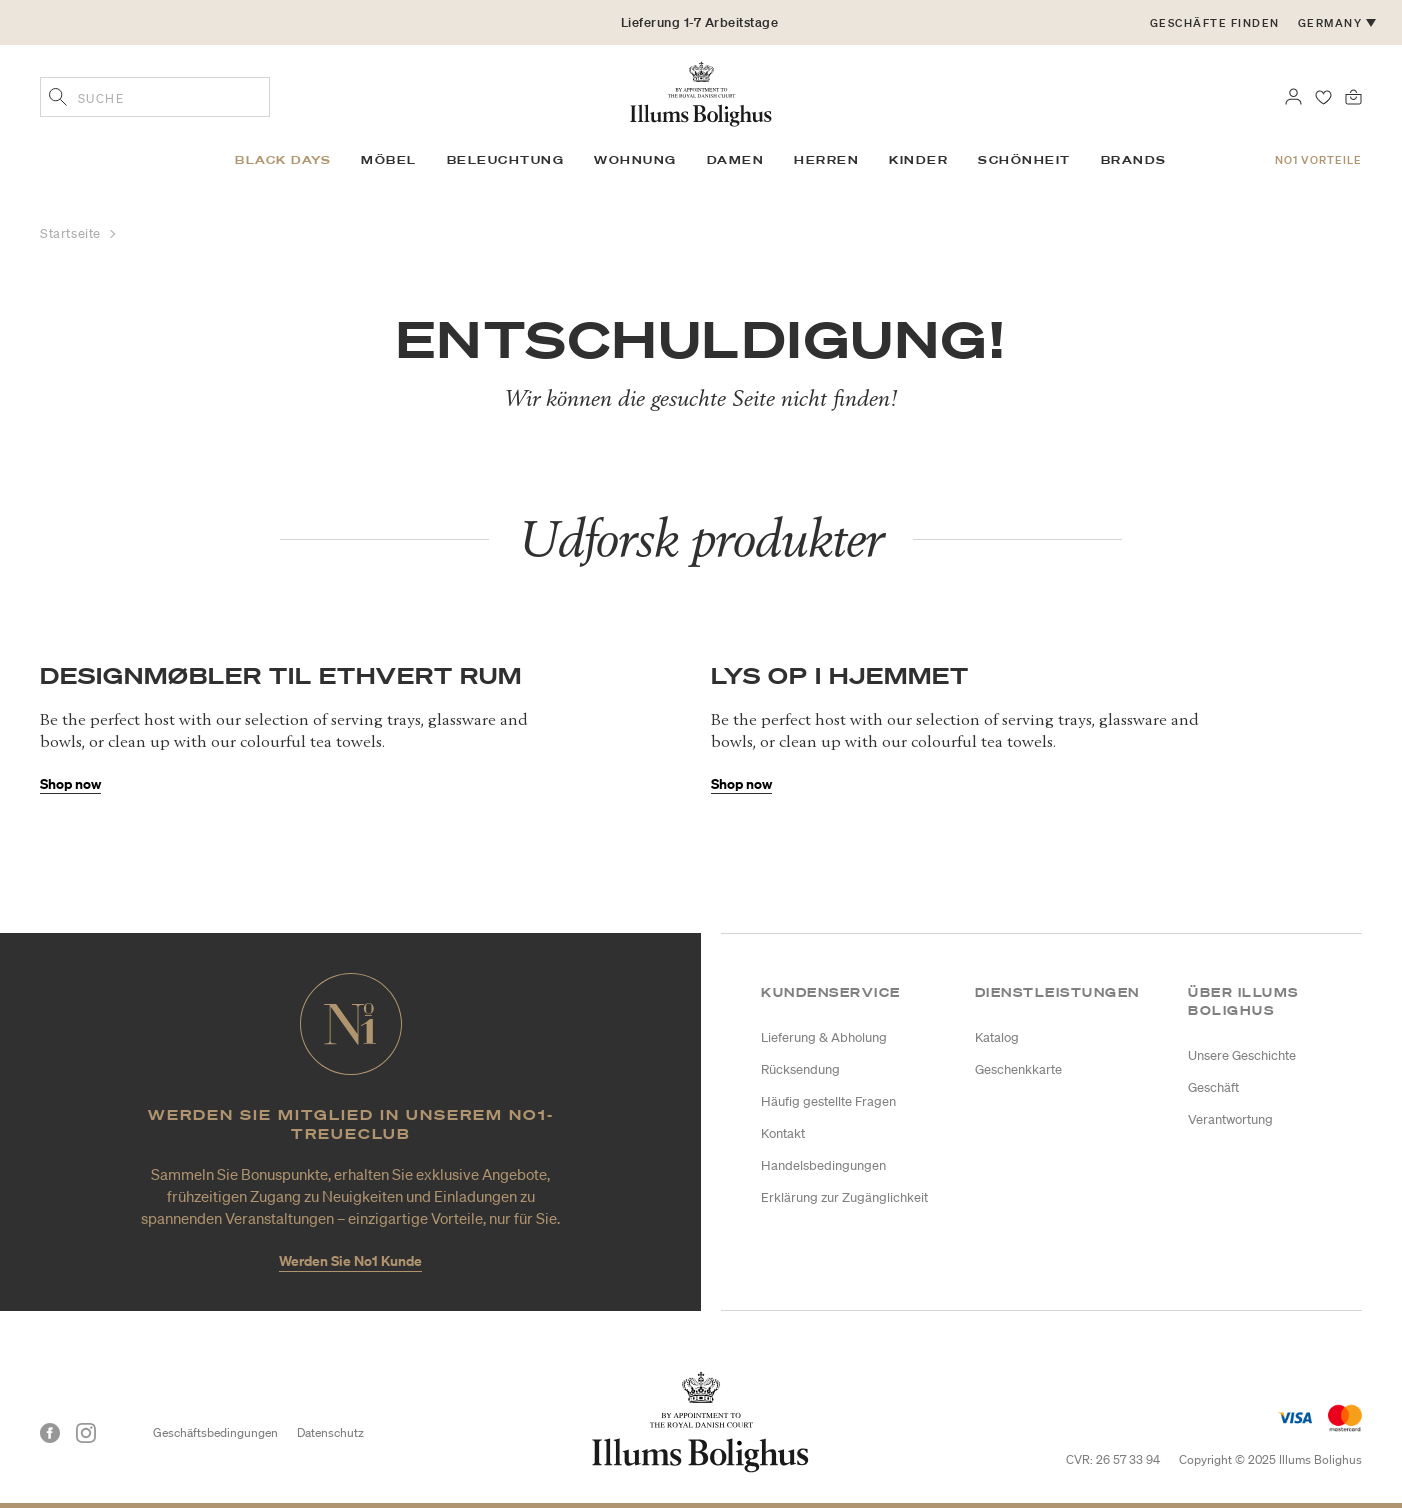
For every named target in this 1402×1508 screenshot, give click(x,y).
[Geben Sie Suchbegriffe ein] (58, 99)
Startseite (72, 233)
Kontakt (783, 1133)
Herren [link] (826, 160)
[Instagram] (86, 1433)
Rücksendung (800, 1069)
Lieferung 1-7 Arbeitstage (700, 22)
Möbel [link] (389, 160)
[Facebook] (50, 1433)
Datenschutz (330, 1432)
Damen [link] (736, 160)
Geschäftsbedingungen (215, 1432)
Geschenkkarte (1018, 1069)
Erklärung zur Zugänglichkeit (844, 1197)
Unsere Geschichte (1242, 1055)
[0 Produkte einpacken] (1353, 95)
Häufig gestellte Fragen (828, 1101)
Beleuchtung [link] (506, 160)
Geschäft (1213, 1087)
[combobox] (155, 97)
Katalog (997, 1037)
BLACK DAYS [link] (283, 160)
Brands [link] (1134, 160)
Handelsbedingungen (823, 1165)
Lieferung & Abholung (824, 1037)
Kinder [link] (918, 160)
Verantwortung (1230, 1119)
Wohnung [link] (635, 160)
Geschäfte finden (1215, 23)
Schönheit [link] (1024, 160)
